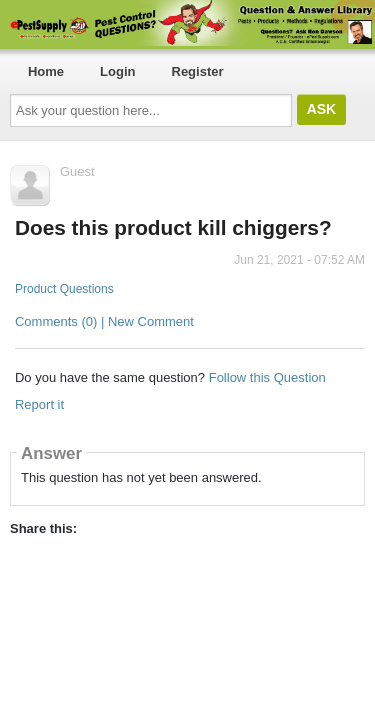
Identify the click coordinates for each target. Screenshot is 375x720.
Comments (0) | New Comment (104, 321)
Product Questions (64, 289)
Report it (39, 404)
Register (198, 71)
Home (46, 71)
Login (117, 71)
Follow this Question (267, 377)
